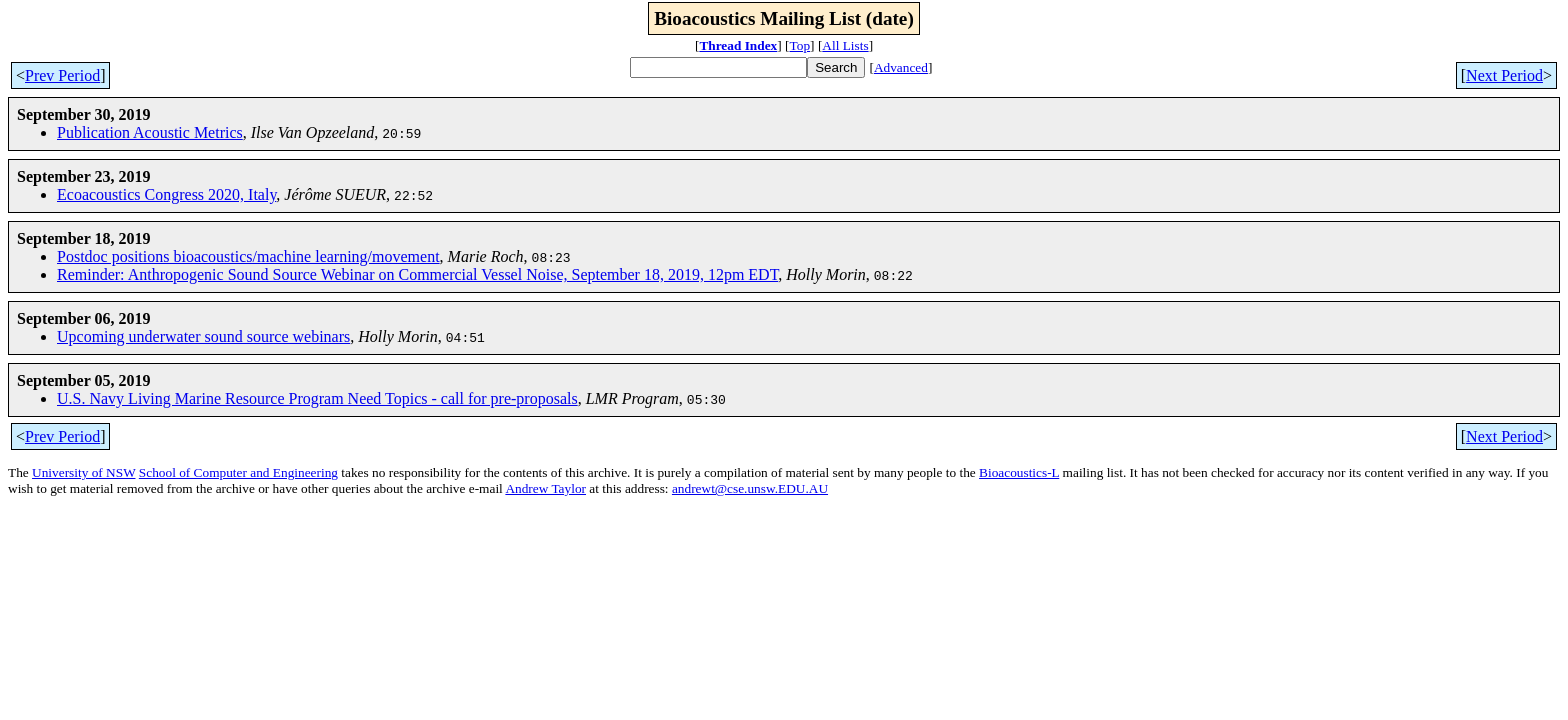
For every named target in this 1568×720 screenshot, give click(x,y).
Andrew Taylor (545, 488)
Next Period (1504, 75)
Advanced (901, 67)
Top (800, 45)
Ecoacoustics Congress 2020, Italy (166, 194)
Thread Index (738, 45)
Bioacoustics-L (1019, 472)
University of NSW (83, 472)
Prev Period (62, 75)
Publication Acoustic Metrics (150, 132)
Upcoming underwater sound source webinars (203, 336)
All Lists (845, 45)
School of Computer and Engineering (238, 472)
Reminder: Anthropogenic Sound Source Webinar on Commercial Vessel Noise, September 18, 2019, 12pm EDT (417, 274)
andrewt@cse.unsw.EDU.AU (750, 488)
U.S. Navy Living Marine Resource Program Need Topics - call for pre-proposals (317, 398)
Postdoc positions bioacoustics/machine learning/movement (248, 256)
